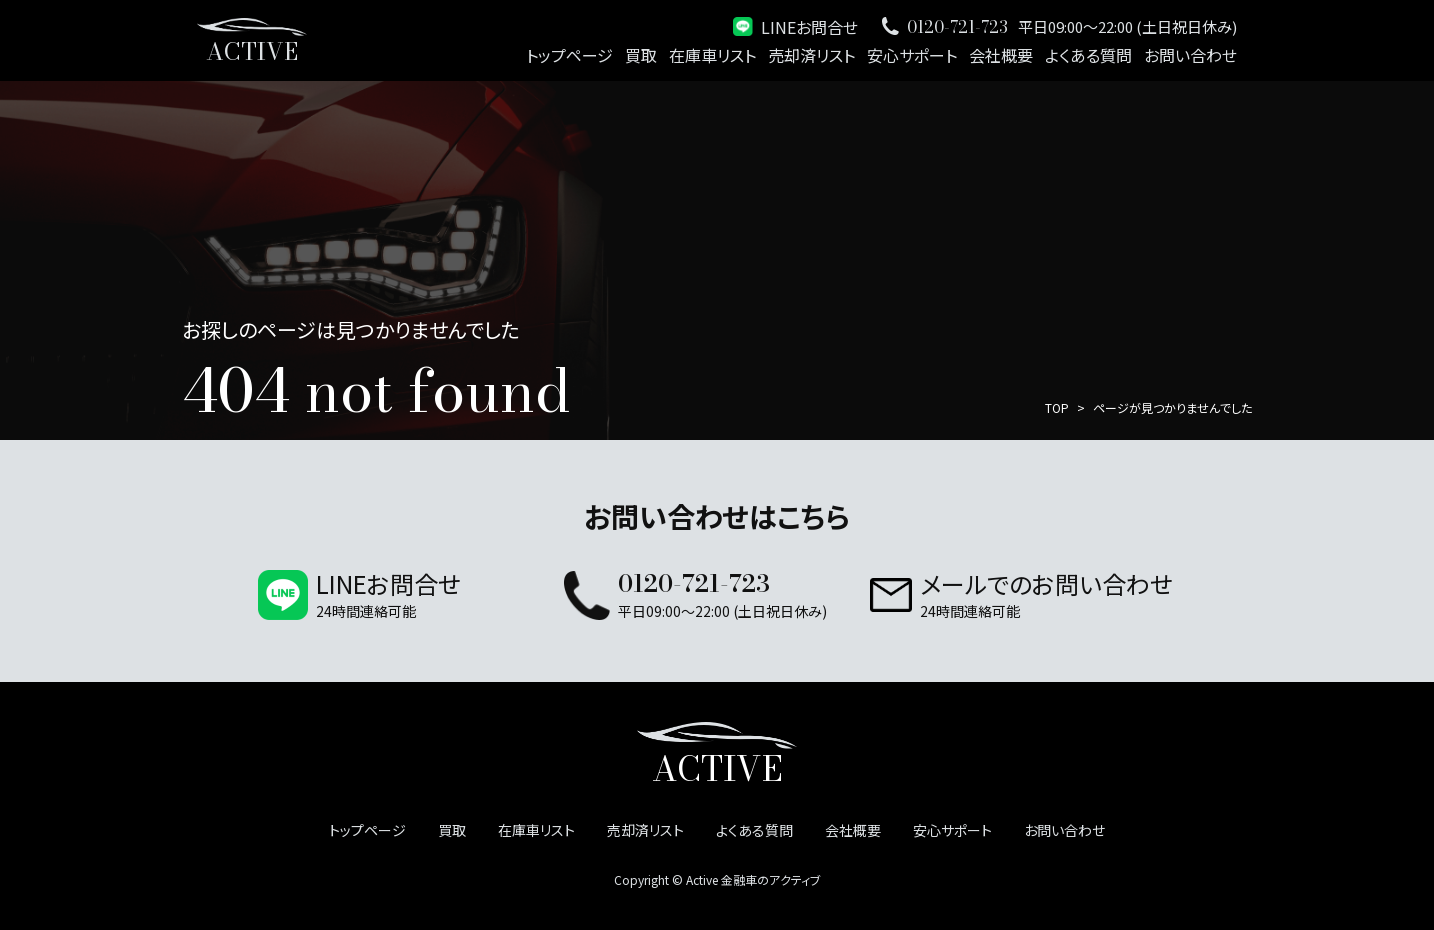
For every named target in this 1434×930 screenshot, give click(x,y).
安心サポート (912, 55)
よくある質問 (1088, 55)
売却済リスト (811, 55)
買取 (641, 55)
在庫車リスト (712, 55)
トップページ (569, 55)
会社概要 (1001, 55)
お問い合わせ (1190, 55)
